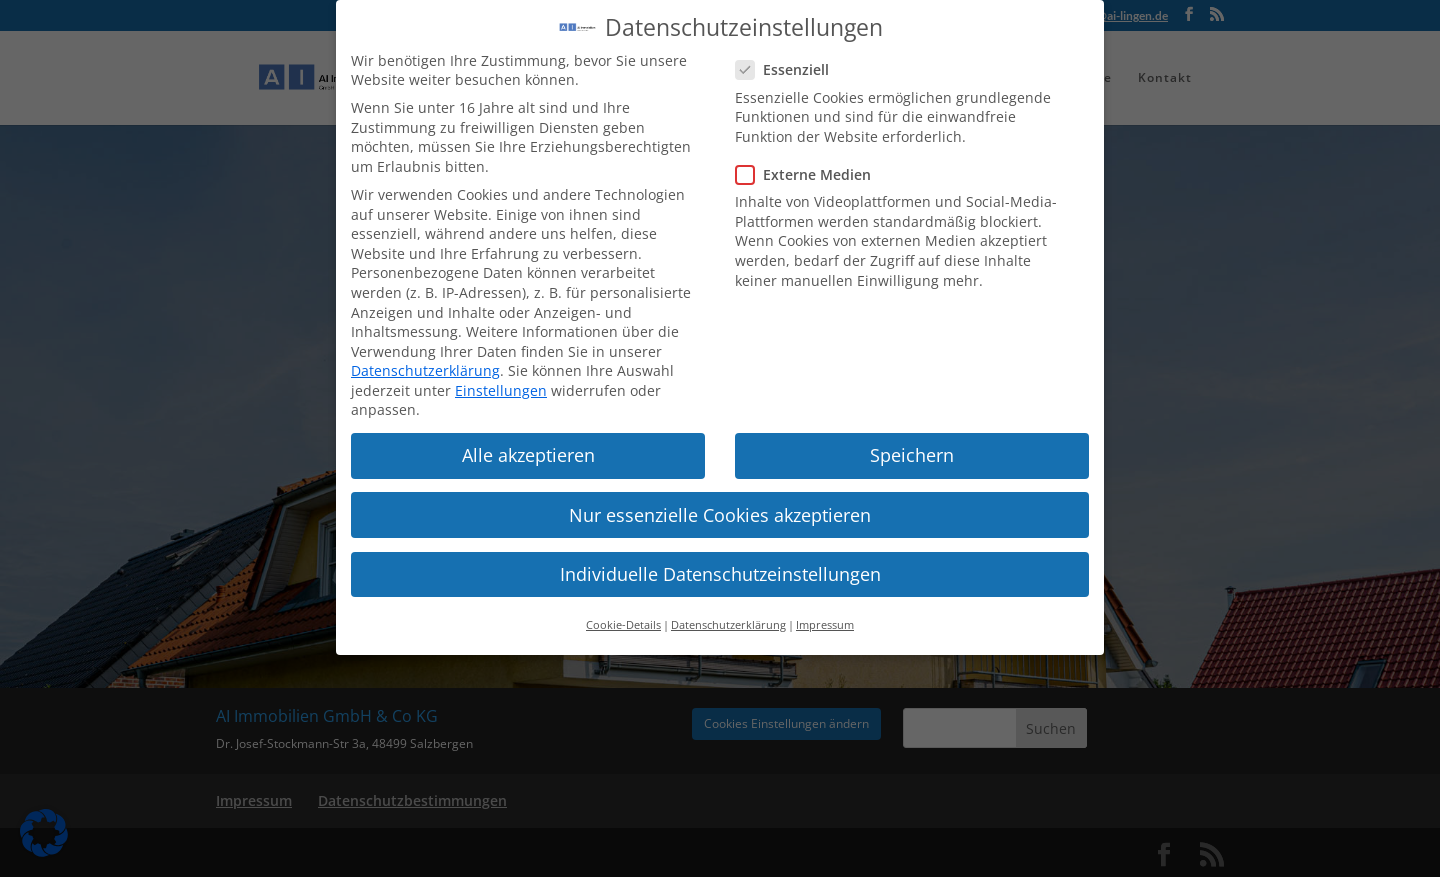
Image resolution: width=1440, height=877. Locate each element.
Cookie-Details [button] (623, 609)
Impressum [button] (825, 609)
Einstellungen (501, 374)
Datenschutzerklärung (425, 354)
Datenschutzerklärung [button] (728, 609)
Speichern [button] (912, 440)
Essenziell (790, 53)
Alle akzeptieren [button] (528, 440)
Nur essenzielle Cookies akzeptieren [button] (720, 499)
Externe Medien (811, 158)
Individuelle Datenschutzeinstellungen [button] (720, 558)
